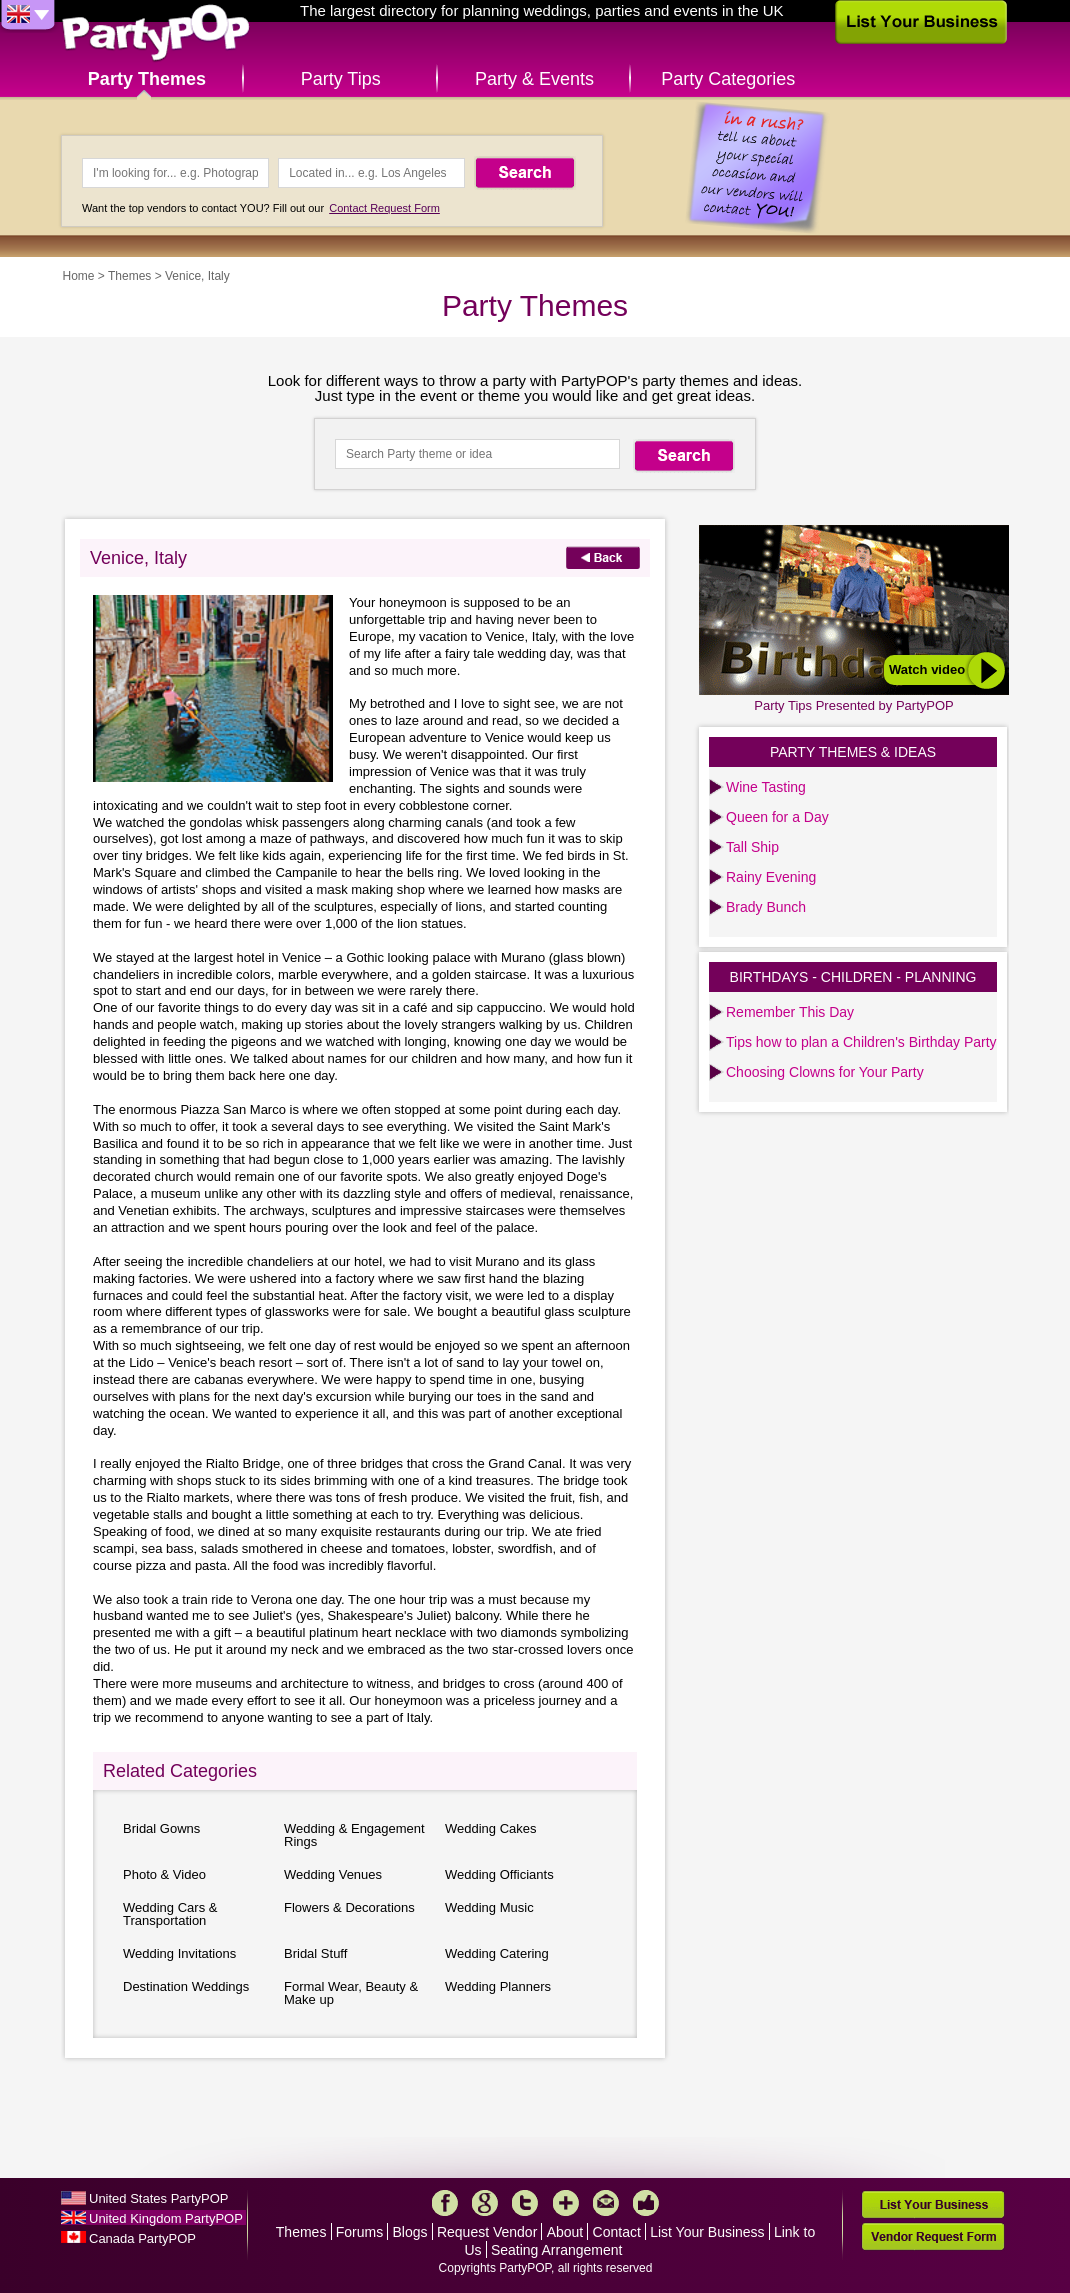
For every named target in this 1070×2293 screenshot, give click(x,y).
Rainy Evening (771, 877)
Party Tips (341, 79)
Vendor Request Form (933, 2236)
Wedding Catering (497, 1953)
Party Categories (728, 79)
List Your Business (707, 2232)
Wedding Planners (498, 1986)
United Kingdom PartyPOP (166, 2218)
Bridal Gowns (161, 1828)
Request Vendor (487, 2232)
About (565, 2232)
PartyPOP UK (156, 33)
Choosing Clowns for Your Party (825, 1072)
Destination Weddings (186, 1986)
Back (603, 557)
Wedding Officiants (499, 1874)
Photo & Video (164, 1874)
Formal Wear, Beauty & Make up (351, 1993)
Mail (606, 2203)
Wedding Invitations (179, 1953)
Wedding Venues (333, 1874)
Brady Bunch (766, 907)
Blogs (410, 2232)
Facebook (445, 2203)
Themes (129, 276)
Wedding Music (489, 1907)
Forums (359, 2232)
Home (79, 276)
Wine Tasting (766, 787)
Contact (617, 2232)
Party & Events (534, 79)
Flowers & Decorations (349, 1907)
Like (646, 2203)
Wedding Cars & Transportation (170, 1914)
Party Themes (147, 79)
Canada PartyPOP (142, 2238)
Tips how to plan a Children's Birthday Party (861, 1042)
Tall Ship (752, 847)
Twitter (525, 2203)
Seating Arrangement (557, 2250)
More (566, 2203)
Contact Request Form (384, 208)
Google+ (485, 2203)
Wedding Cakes (491, 1828)
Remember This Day (790, 1012)
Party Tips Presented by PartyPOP (853, 705)
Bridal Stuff (315, 1953)
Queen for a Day (777, 817)
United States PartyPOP (158, 2198)
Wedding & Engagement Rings (354, 1835)
